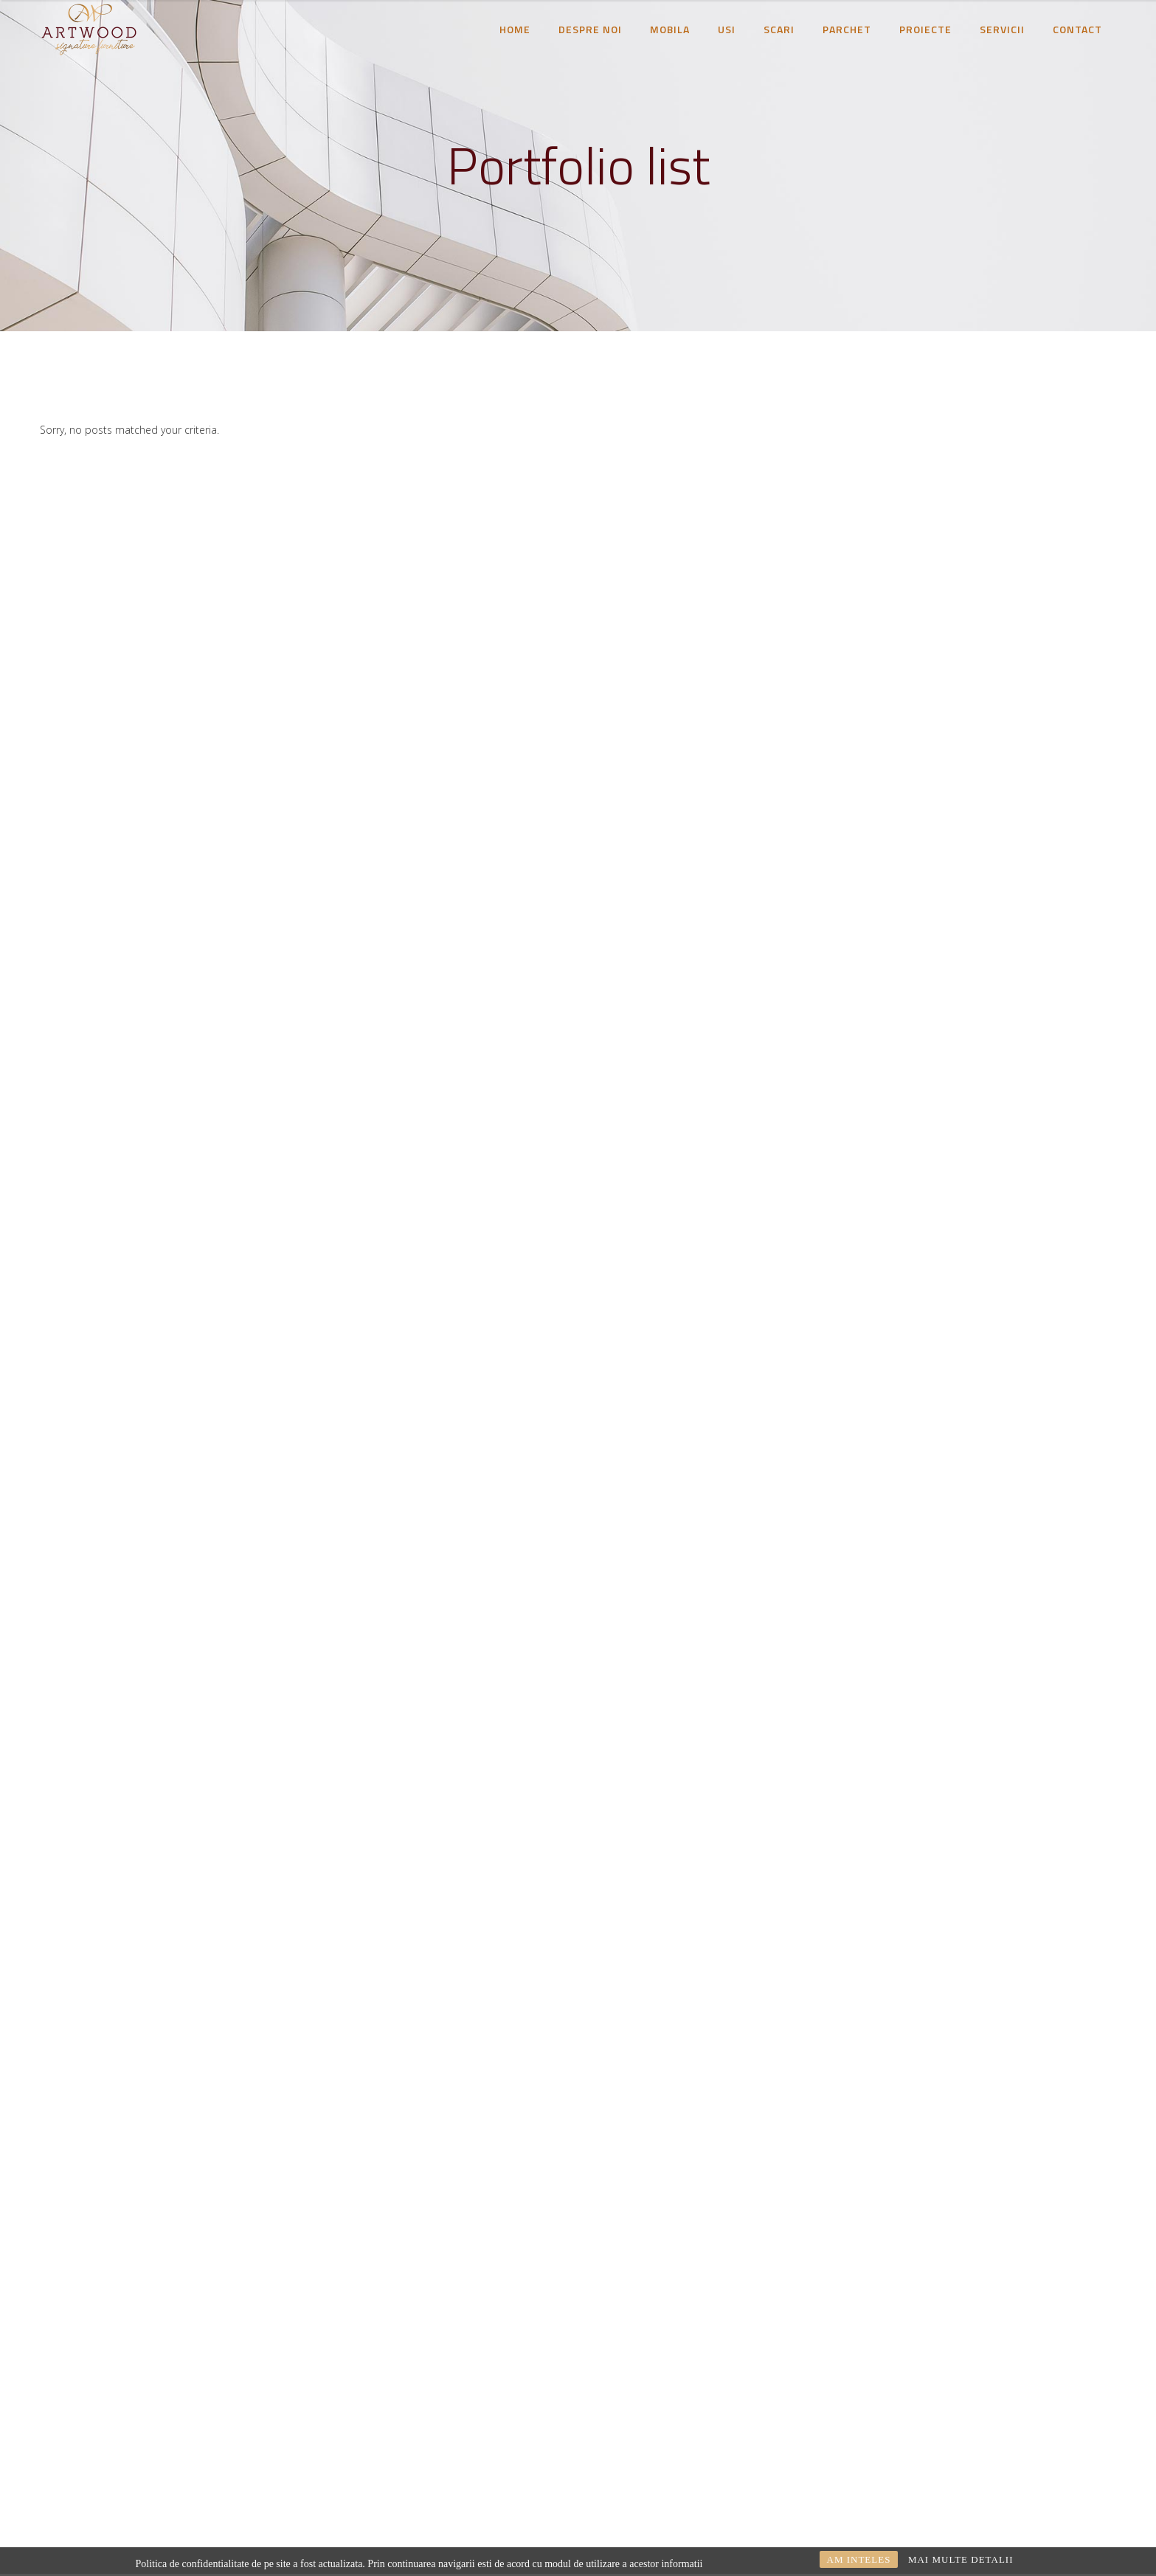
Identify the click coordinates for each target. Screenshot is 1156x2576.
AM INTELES (859, 2559)
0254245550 (291, 2453)
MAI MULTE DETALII (961, 2559)
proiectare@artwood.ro (155, 2453)
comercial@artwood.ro (224, 2433)
